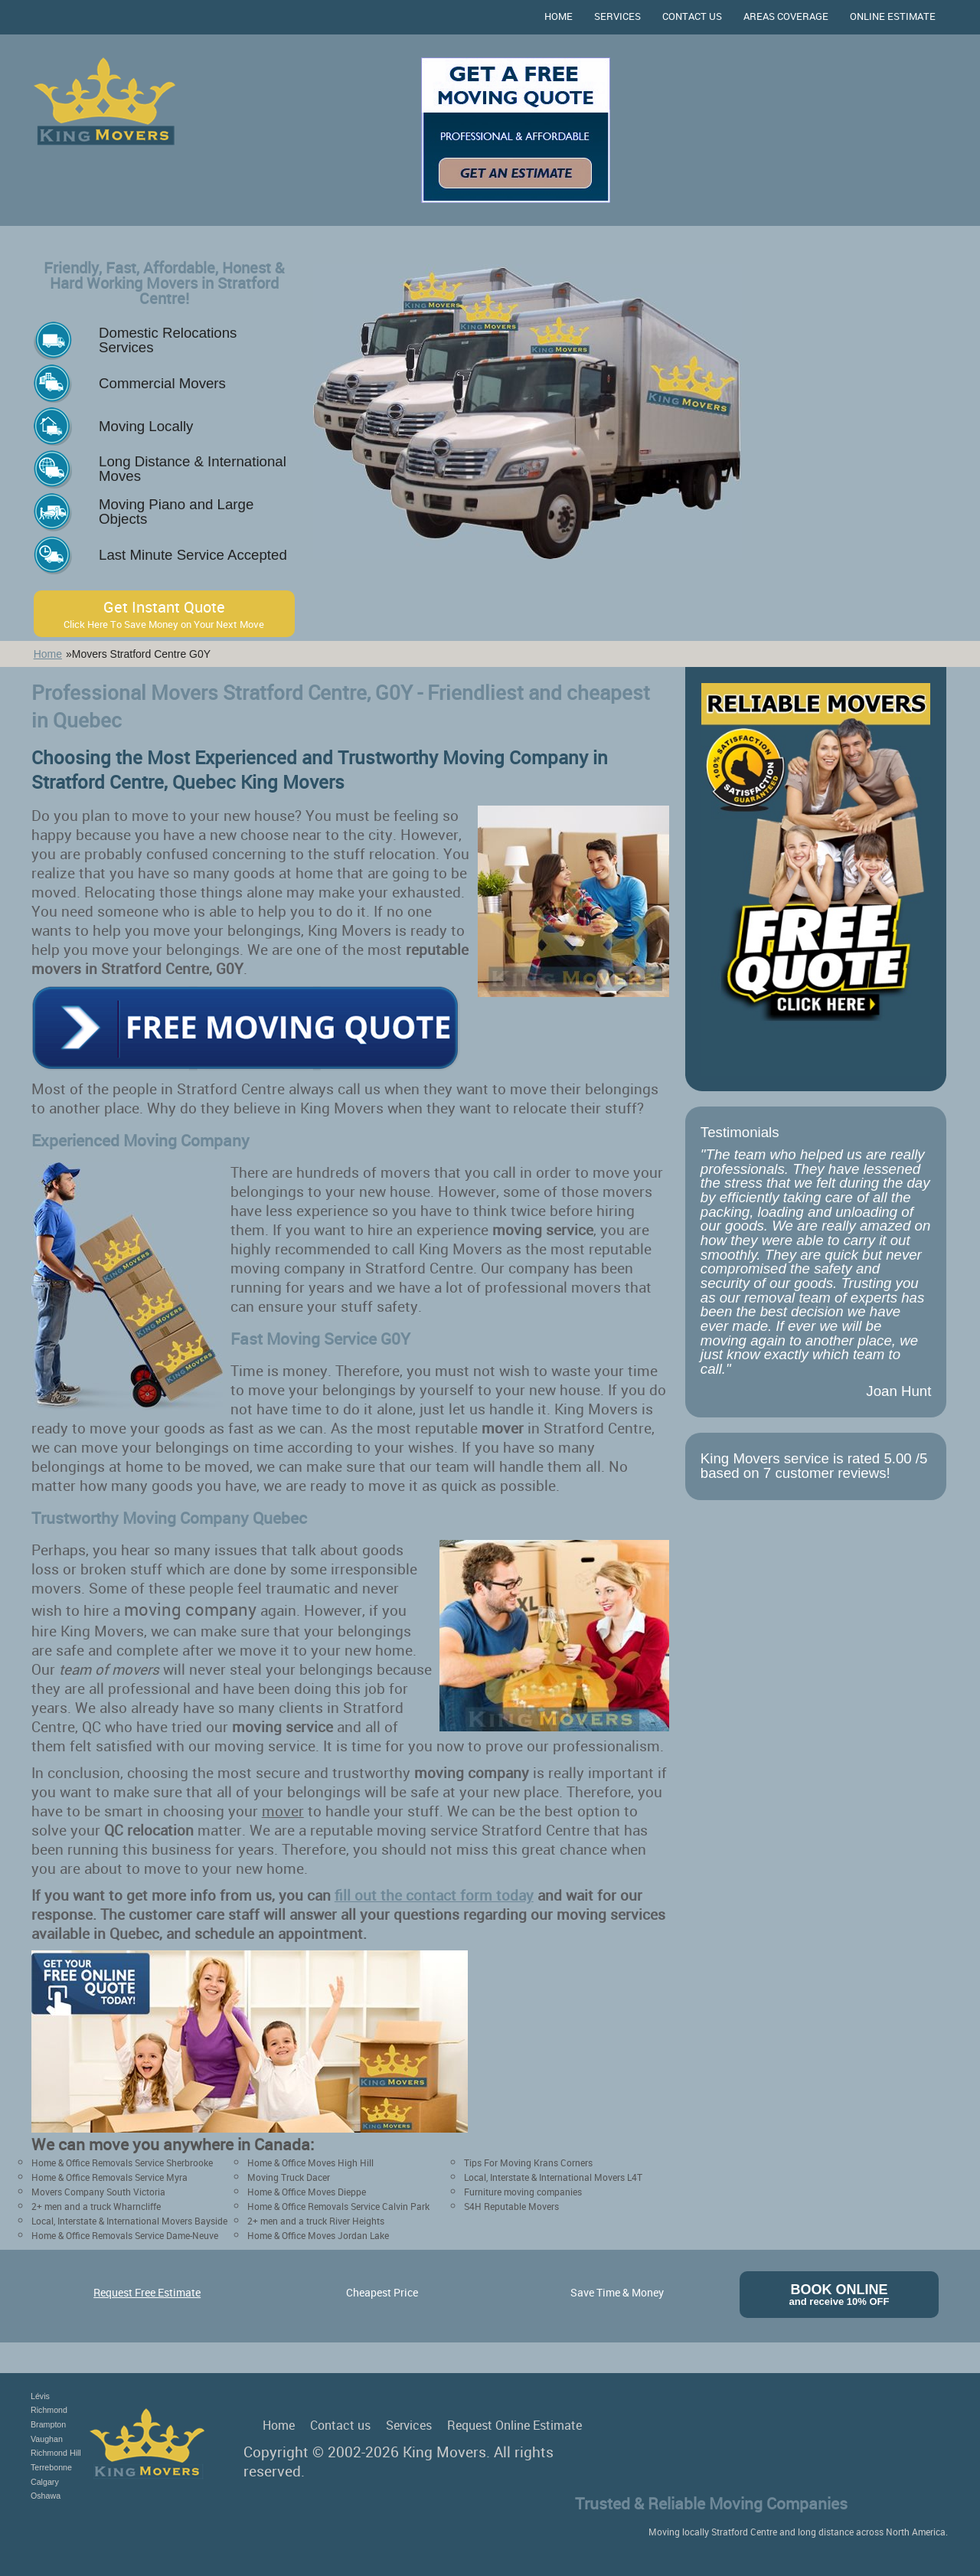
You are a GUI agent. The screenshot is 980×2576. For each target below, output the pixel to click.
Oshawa (45, 2495)
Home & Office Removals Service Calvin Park (338, 2206)
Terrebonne (51, 2467)
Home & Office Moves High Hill (310, 2162)
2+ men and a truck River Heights (315, 2221)
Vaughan (47, 2439)
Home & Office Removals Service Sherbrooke (122, 2162)
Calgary (45, 2481)
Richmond (49, 2409)
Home (558, 16)
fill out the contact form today (434, 1894)
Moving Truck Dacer (288, 2177)
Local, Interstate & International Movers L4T (553, 2177)
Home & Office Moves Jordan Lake (318, 2235)
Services (617, 16)
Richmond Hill (56, 2452)
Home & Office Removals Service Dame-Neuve (124, 2235)
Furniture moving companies (523, 2191)
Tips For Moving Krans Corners (528, 2162)
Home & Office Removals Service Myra (109, 2177)
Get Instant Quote (164, 614)
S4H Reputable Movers (511, 2206)
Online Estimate (893, 16)
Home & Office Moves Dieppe (306, 2191)
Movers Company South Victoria (98, 2191)
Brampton (48, 2424)
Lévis (40, 2396)
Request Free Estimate (147, 2292)
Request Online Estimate (514, 2425)
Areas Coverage (785, 16)
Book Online (839, 2294)
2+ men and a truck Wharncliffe (96, 2206)
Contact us (692, 16)
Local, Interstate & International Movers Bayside (129, 2221)
